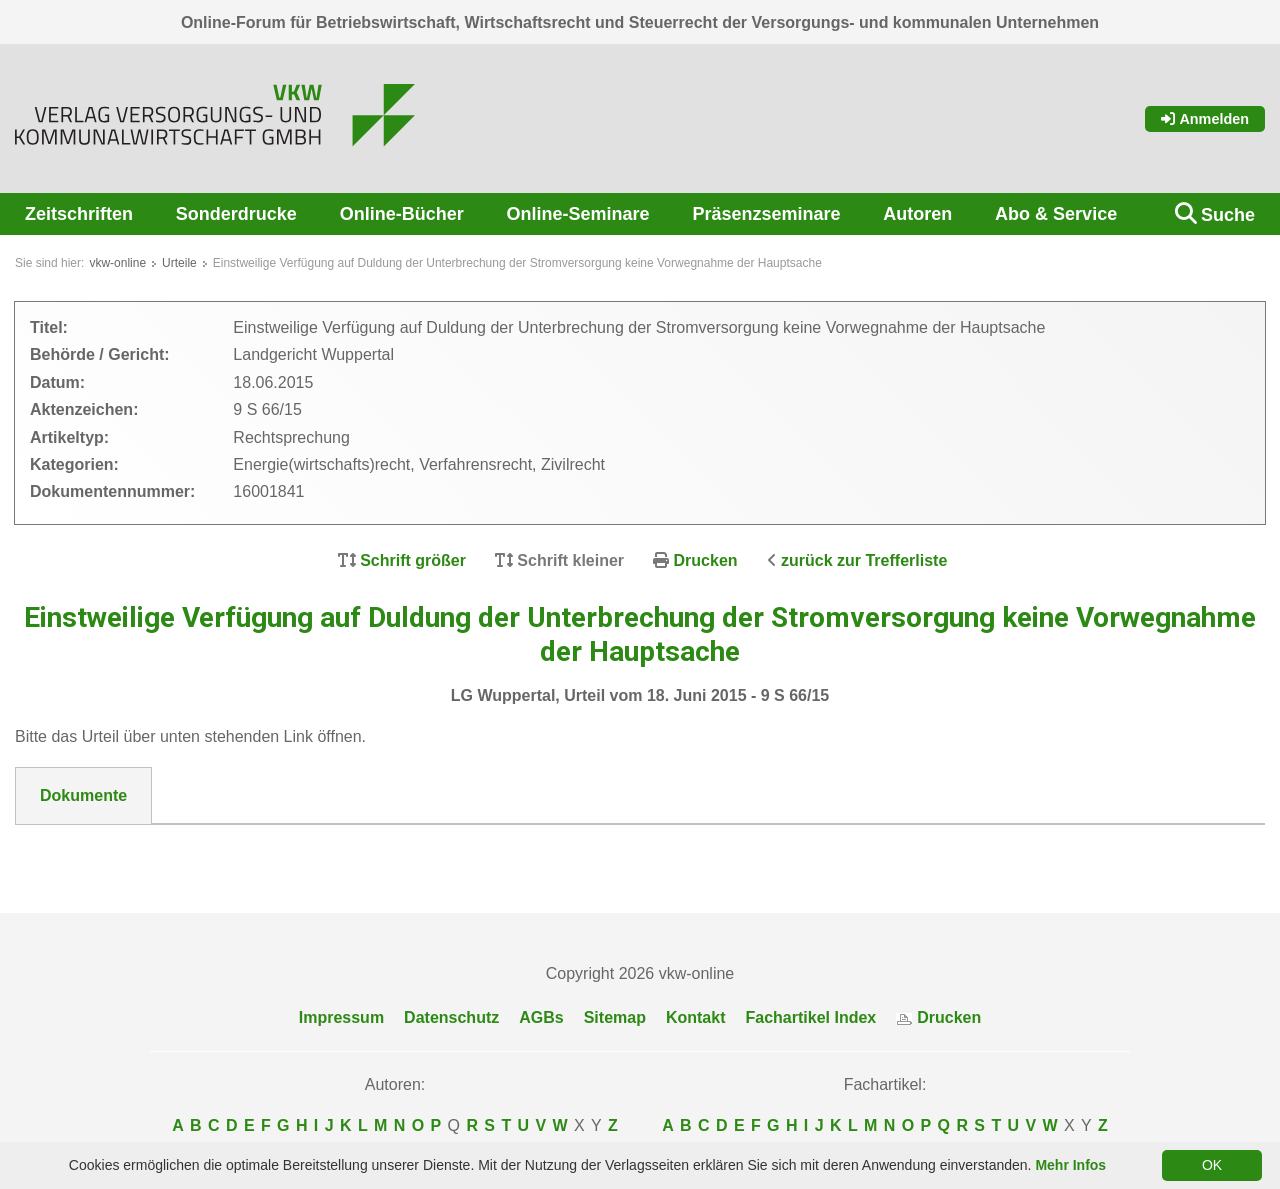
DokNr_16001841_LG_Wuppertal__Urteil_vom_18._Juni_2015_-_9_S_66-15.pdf (339, 849)
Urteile (179, 263)
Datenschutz (451, 1018)
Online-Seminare (578, 214)
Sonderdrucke (236, 214)
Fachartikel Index (811, 1018)
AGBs (541, 1018)
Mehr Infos (1070, 1165)
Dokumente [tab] (83, 795)
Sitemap (615, 1018)
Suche (1228, 215)
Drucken (706, 560)
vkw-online (117, 263)
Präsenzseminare (766, 214)
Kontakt (696, 1018)
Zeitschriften (79, 214)
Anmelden (1205, 119)
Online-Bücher (402, 214)
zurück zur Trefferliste (864, 560)
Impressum (341, 1018)
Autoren (917, 214)
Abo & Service (1056, 214)
